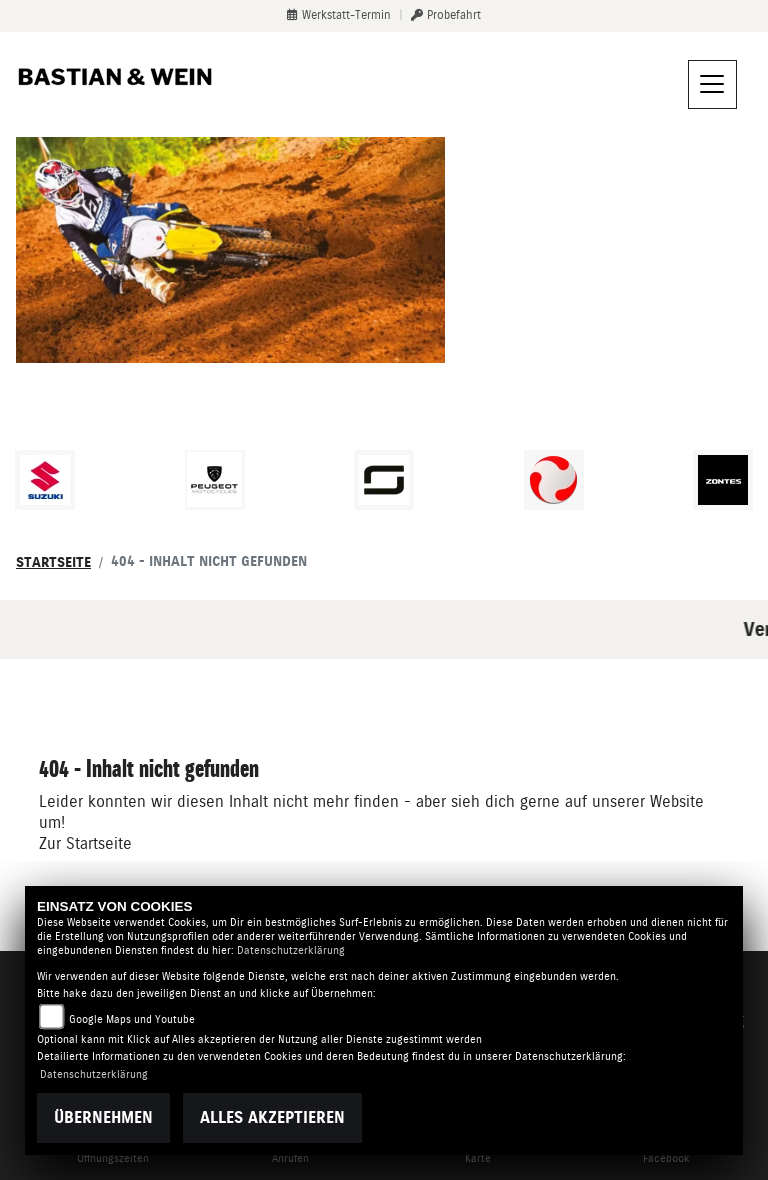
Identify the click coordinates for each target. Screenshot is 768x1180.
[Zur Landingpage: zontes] (723, 480)
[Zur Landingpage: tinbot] (554, 480)
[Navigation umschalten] (713, 85)
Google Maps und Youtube (132, 1019)
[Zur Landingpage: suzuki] (45, 480)
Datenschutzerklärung (291, 950)
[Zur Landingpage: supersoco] (384, 480)
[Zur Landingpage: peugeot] (215, 480)
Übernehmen (103, 1117)
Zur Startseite (85, 843)
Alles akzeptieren (272, 1117)
